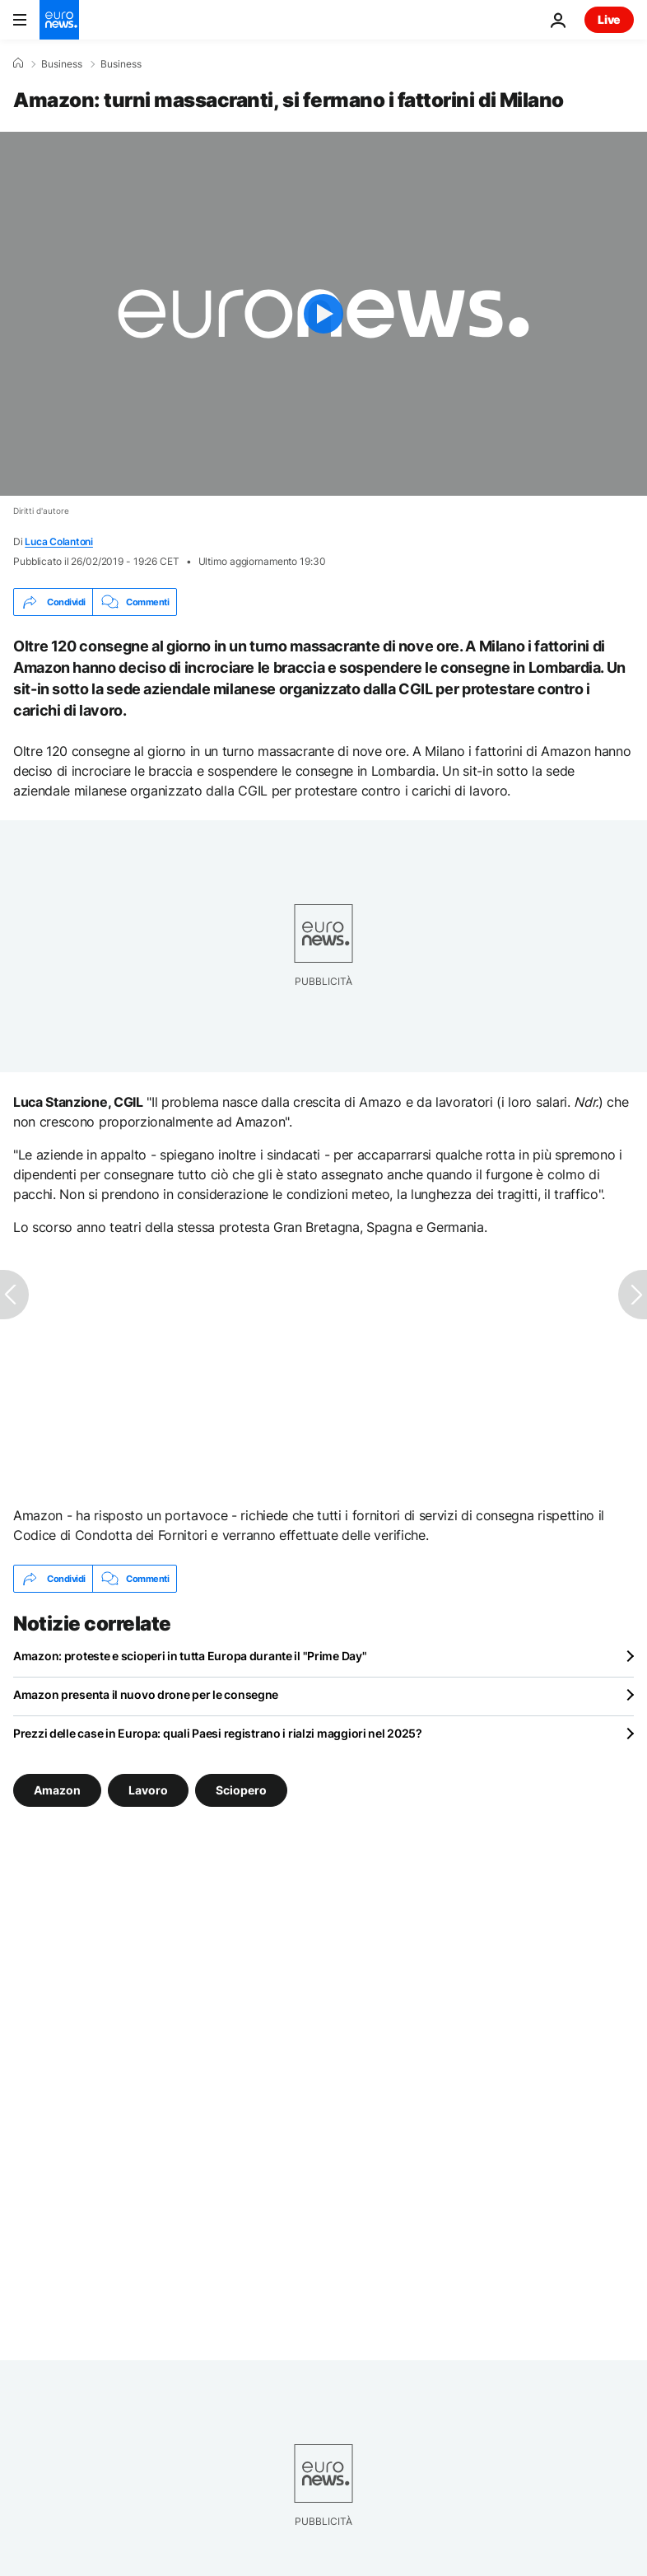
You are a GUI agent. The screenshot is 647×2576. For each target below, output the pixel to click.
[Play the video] (323, 314)
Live (609, 19)
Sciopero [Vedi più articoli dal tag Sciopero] (241, 1790)
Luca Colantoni (59, 541)
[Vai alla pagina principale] (59, 20)
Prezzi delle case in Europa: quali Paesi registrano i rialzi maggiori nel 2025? (217, 1733)
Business (61, 64)
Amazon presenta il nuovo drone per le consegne (145, 1694)
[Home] (18, 63)
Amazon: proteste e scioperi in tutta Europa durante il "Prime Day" (190, 1656)
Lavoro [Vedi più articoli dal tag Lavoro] (148, 1790)
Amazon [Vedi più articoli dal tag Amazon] (57, 1790)
